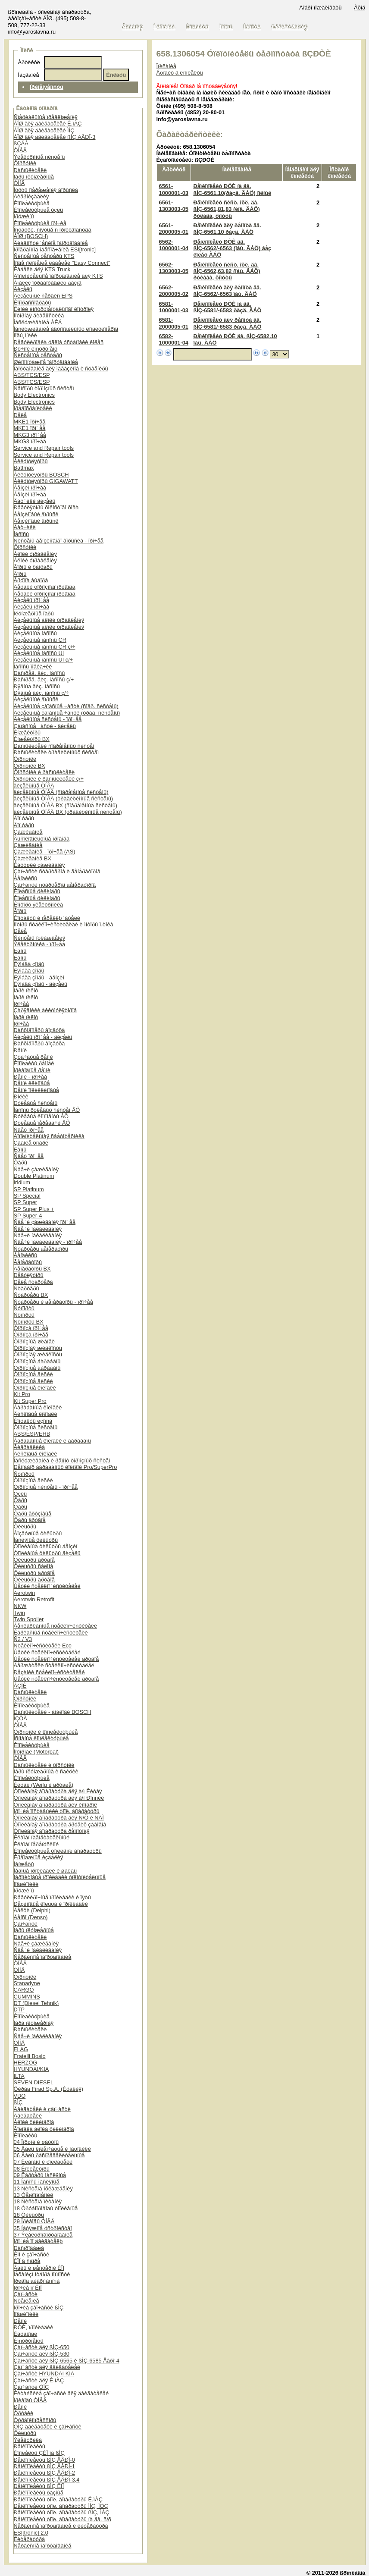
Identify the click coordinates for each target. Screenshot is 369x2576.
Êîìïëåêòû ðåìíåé (34, 1063)
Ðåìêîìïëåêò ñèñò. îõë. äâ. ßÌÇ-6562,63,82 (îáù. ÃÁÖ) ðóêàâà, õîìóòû (226, 271)
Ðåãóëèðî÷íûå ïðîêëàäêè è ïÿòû (52, 1897)
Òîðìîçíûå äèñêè (33, 1374)
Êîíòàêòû (197, 27)
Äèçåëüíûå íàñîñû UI (39, 653)
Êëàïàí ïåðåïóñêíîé (36, 1844)
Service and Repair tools (44, 448)
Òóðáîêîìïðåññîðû (35, 2420)
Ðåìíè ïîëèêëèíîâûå (36, 1090)
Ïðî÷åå (21, 1004)
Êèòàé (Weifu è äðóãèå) (44, 1785)
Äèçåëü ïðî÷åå (31, 600)
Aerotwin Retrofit (34, 1599)
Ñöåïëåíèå (26, 2300)
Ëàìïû (20, 951)
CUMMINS (27, 1996)
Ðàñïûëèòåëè (30, 170)
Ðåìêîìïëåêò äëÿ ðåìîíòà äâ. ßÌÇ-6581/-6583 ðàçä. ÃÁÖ (227, 323)
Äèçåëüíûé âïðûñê (36, 699)
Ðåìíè (20, 1050)
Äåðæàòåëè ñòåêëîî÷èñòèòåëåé (54, 1665)
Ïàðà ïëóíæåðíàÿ (34, 2023)
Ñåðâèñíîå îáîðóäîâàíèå (43, 1957)
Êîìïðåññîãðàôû (32, 302)
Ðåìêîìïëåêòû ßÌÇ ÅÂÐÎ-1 (44, 2466)
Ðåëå (20, 415)
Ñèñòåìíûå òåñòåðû (38, 355)
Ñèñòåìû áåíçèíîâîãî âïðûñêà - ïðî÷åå (58, 540)
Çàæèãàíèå (28, 831)
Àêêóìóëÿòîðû (31, 461)
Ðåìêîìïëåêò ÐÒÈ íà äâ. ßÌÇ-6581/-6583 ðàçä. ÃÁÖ (227, 307)
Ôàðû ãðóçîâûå (33, 1513)
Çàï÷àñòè (26, 1923)
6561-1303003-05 (173, 205)
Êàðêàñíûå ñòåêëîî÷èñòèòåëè (51, 1632)
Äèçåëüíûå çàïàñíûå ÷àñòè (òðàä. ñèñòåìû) (67, 712)
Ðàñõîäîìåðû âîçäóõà (39, 1030)
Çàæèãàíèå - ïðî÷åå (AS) (44, 851)
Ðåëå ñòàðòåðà (33, 1282)
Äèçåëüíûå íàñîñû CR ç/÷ (44, 646)
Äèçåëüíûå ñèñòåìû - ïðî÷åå (48, 719)
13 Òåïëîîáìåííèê (33, 2195)
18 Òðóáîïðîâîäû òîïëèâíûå (46, 2208)
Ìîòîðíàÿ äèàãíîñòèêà (39, 315)
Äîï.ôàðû (24, 818)
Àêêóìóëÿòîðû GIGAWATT (46, 481)
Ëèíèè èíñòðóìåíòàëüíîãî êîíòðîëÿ (54, 309)
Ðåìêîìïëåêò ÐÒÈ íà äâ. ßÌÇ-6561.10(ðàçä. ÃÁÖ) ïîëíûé (232, 189)
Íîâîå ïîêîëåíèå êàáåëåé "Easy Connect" (62, 263)
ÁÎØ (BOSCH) (31, 236)
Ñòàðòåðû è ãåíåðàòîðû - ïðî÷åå (53, 1302)
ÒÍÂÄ (20, 150)
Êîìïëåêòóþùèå (32, 203)
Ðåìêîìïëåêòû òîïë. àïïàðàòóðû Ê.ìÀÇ (58, 2499)
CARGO (24, 1989)
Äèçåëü (23, 289)
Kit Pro (22, 1394)
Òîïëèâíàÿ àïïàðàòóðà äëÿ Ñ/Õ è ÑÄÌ (59, 1817)
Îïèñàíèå (166, 66)
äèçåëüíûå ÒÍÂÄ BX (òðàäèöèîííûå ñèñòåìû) (68, 812)
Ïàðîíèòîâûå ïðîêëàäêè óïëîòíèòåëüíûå (60, 1877)
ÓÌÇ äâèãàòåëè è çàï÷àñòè (47, 2426)
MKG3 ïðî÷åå (30, 435)
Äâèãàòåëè (28, 2115)
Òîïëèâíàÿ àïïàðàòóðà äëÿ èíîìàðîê (55, 1804)
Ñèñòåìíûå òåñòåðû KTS (44, 256)
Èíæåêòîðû (27, 732)
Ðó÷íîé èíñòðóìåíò (36, 348)
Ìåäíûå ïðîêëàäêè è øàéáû (45, 1870)
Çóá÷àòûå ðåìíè (33, 1057)
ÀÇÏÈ (20, 1685)
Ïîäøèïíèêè (26, 1884)
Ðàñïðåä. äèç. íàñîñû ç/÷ (44, 679)
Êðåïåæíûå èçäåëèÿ (38, 1857)
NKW (20, 1606)
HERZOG (26, 2062)
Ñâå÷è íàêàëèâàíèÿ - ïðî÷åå (48, 1242)
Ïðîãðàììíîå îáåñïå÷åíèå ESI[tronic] (55, 249)
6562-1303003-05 (173, 267)
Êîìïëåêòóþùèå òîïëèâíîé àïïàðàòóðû (58, 1851)
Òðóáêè (24, 2413)
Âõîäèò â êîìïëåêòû (179, 72)
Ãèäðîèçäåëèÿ (31, 196)
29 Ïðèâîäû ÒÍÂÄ (34, 2221)
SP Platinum (29, 1189)
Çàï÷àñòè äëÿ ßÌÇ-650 (41, 2347)
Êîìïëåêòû (26, 2135)
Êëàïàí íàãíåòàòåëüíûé (42, 1837)
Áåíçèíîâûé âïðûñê (36, 514)
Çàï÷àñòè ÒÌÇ (31, 2387)
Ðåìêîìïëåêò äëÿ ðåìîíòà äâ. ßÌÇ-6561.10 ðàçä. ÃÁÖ (227, 228)
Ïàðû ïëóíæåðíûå (34, 176)
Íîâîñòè (252, 27)
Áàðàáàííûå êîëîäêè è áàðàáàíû (52, 1440)
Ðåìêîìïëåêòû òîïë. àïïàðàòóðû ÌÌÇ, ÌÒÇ (61, 2506)
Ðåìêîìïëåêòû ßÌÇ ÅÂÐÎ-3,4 (47, 2479)
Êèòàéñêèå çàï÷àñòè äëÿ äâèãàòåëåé (61, 2393)
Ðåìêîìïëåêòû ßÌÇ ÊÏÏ (39, 2486)
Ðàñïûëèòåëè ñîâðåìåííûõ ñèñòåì (54, 746)
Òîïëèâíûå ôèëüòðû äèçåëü (47, 1553)
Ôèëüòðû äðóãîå (34, 1559)
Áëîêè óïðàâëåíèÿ (35, 554)
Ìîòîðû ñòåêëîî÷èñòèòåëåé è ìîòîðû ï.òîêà (63, 924)
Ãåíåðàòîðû (28, 1262)
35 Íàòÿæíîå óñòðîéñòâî (43, 2228)
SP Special (27, 1195)
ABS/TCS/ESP (32, 375)
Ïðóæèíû (24, 216)
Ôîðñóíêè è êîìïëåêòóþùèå (46, 1732)
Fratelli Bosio (30, 2056)
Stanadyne (27, 1983)
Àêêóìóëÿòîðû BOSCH (41, 474)
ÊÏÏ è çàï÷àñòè (31, 2254)
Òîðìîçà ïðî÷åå (31, 1328)
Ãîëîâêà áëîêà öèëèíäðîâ (44, 2129)
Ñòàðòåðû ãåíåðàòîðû (41, 1249)
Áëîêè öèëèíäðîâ (34, 2122)
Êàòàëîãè (26, 2334)
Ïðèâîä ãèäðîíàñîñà (37, 2281)
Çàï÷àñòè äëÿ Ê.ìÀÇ (39, 2380)
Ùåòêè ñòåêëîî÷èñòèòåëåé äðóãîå (56, 1659)
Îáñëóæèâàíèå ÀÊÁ (38, 322)
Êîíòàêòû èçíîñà (33, 1421)
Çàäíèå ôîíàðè (31, 1142)
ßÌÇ (18, 2102)
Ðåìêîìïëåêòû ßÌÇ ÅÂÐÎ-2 (44, 2472)
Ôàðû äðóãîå (30, 1520)
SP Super (26, 1202)
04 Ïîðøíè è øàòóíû (36, 2142)
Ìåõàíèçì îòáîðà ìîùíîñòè (42, 2274)
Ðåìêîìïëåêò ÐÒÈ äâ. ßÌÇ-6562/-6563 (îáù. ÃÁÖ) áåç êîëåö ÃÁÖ (232, 248)
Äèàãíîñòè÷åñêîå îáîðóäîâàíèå (51, 243)
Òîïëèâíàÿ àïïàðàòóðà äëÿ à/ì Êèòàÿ (58, 1791)
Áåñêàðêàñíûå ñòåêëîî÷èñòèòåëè (55, 1625)
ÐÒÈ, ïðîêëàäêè (33, 2327)
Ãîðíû (20, 574)
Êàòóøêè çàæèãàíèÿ (39, 865)
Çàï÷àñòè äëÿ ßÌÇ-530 (41, 2353)
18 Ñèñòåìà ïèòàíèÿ (38, 2201)
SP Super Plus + (34, 1209)
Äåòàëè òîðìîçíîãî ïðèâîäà (44, 587)
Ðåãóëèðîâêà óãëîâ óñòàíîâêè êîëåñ (59, 342)
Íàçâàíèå (28, 75)
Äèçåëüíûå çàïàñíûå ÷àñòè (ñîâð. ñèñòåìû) (66, 706)
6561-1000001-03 (173, 189)
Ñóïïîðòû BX (29, 1321)
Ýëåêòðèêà (28, 2440)
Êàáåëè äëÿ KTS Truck (42, 269)
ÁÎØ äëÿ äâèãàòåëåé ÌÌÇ (44, 130)
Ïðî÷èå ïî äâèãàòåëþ (38, 2241)
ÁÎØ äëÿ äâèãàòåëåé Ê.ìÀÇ (48, 123)
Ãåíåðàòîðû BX (32, 1268)
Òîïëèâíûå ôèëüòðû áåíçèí (46, 1546)
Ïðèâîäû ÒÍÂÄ (30, 2400)
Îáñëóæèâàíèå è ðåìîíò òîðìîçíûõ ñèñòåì (62, 1460)
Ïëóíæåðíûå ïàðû (34, 613)
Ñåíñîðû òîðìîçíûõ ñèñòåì (44, 388)
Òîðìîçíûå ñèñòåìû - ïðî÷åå (46, 1487)
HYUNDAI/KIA (31, 2069)
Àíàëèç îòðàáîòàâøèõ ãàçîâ (47, 282)
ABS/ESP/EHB (32, 1434)
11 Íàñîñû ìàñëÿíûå (36, 2181)
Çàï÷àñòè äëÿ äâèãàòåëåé (47, 2367)
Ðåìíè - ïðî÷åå (30, 1076)
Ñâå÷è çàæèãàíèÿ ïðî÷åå (45, 1222)
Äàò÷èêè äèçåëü (35, 501)
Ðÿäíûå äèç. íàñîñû (37, 686)
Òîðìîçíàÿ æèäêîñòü (38, 1348)
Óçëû (20, 1493)
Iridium (22, 1182)
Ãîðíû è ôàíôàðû (33, 567)
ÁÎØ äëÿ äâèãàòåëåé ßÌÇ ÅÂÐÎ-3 (55, 137)
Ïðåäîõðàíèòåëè (33, 408)
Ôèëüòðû (25, 1526)
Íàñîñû (21, 534)
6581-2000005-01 (173, 323)
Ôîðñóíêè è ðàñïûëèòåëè (44, 772)
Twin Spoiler (29, 1619)
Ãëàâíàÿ (132, 27)
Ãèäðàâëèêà (29, 1447)
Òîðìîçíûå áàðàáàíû (37, 1361)
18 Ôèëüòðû (29, 2215)
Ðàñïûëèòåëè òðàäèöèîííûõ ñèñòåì (56, 752)
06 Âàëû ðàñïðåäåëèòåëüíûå (49, 2155)
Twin (19, 1613)
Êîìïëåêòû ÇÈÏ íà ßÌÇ (39, 2453)
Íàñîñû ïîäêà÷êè (33, 666)
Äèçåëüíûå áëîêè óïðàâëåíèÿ (49, 620)
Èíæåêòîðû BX (32, 739)
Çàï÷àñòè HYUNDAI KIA (44, 2373)
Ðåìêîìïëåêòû (29, 2446)
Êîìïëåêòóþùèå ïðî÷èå (40, 223)
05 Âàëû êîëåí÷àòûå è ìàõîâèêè (52, 2149)
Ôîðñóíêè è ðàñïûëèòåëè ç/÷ (49, 778)
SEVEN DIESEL (33, 2082)
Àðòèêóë (29, 62)
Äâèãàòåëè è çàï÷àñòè (42, 2109)
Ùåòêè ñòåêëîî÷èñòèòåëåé (47, 1586)
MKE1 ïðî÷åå (30, 421)
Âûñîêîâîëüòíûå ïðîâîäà (42, 838)
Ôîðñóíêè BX (29, 765)
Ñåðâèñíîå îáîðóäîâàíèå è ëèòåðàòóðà (61, 2526)
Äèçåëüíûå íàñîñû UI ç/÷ (43, 659)
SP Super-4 (28, 1215)
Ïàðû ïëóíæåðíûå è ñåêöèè (46, 1771)
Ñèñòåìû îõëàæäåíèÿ (40, 938)
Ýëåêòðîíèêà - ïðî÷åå (39, 944)
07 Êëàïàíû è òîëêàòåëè (43, 2162)
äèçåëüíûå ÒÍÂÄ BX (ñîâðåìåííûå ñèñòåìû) (65, 805)
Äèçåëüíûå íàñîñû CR (40, 640)
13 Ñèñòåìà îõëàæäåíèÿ (43, 2188)
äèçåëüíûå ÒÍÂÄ (34, 785)
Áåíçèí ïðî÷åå (30, 487)
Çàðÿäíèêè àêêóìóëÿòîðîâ (45, 1010)
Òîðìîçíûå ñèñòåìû (36, 1427)
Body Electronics (34, 395)
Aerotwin (24, 1593)
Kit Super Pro (30, 1401)
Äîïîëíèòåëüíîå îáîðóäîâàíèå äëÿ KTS (58, 276)
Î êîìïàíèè (164, 27)
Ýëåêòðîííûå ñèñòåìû (39, 157)
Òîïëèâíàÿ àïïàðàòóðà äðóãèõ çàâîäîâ (60, 1824)
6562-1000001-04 (173, 244)
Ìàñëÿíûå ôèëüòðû (36, 1540)
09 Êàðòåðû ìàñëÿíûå (40, 2175)
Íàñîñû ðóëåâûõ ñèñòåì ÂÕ (47, 1110)
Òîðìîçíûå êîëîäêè (35, 1387)
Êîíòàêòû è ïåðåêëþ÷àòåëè (47, 918)
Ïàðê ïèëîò (26, 990)
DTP (19, 2009)
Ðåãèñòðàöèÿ (290, 27)
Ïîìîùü (226, 27)
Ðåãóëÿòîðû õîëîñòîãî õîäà (46, 507)
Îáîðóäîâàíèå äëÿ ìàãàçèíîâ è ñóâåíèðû (61, 368)
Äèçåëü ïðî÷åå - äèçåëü (43, 1037)
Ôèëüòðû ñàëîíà (33, 1566)
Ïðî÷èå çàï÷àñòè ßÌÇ (39, 2307)
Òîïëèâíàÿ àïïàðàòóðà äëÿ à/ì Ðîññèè (59, 1798)
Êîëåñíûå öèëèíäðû (37, 891)
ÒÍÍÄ (19, 183)
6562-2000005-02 (173, 290)
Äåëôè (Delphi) (32, 1910)
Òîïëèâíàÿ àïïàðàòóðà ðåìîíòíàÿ (52, 1831)
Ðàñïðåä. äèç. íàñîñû (39, 673)
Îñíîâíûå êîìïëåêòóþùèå (41, 1738)
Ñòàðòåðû (26, 1288)
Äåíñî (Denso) (31, 1917)
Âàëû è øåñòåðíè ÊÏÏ (39, 2268)
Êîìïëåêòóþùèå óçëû (38, 210)
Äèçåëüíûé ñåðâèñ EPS (43, 295)
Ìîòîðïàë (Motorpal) (36, 1751)
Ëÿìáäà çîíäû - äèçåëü (41, 984)
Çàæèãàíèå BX (33, 858)
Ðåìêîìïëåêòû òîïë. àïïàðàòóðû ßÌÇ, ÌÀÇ (61, 2512)
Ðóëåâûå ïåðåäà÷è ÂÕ (42, 1123)
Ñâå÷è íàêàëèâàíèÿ (38, 1229)
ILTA (19, 2076)
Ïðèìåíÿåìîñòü (46, 87)
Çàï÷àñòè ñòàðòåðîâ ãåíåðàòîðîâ (55, 885)
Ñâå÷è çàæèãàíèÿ (36, 1169)
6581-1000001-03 (173, 307)
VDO (20, 2096)
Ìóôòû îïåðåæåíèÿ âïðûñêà (46, 190)
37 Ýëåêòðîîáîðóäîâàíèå (43, 2234)
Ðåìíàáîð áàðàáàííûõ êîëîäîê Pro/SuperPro (65, 1467)
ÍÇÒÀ (20, 1718)
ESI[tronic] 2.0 (31, 2532)
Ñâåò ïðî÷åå (29, 1129)
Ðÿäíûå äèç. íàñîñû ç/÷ (41, 693)
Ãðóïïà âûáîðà (31, 580)
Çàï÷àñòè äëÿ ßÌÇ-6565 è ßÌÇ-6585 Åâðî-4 (66, 2360)
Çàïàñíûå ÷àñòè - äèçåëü (45, 726)
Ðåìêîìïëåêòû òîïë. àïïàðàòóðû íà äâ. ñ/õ (62, 2519)
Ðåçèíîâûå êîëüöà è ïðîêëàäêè (51, 1904)
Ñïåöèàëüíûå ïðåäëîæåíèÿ (46, 117)
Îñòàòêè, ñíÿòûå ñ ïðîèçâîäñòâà (52, 229)
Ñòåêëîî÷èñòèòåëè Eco (43, 1645)
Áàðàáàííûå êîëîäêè (38, 1407)
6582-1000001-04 (173, 339)
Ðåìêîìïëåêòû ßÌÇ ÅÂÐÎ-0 (44, 2460)
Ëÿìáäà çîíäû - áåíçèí (39, 977)
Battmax (24, 467)
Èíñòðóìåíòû (29, 2341)
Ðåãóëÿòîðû (29, 1275)
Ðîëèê (21, 1096)
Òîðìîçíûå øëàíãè (34, 1341)
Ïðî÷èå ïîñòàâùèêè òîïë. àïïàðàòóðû (57, 1811)
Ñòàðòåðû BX (31, 1295)
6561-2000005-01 (173, 228)
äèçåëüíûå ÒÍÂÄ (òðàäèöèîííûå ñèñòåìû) (63, 798)
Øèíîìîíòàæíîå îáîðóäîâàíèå (46, 362)
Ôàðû (20, 1162)
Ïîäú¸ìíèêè (25, 335)
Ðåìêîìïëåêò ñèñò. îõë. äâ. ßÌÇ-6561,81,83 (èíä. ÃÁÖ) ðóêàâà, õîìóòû (226, 209)
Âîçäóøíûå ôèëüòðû (38, 1533)
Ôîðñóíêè (25, 163)
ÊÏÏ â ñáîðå (27, 2261)
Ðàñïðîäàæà (29, 2248)
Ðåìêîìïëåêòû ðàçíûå (38, 2492)
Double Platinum (34, 1176)
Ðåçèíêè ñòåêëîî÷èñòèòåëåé (49, 1672)
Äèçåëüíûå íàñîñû (35, 633)
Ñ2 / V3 (23, 1639)
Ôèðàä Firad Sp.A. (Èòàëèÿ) (48, 2089)
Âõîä (359, 7)
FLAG (21, 2049)
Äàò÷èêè (25, 527)
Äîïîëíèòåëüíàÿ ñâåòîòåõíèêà (49, 1136)
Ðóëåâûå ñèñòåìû (36, 1103)
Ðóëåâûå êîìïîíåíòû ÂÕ (41, 1116)
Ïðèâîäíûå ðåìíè (32, 1070)
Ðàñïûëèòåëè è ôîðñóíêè (44, 1765)
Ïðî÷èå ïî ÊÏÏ (28, 2287)
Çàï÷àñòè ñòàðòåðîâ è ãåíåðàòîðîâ (57, 871)
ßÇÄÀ (21, 143)
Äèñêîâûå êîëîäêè (35, 1414)
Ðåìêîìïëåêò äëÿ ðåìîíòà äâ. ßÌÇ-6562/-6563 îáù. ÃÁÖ (227, 290)
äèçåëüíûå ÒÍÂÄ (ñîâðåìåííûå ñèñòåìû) (61, 792)
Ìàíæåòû (24, 1864)
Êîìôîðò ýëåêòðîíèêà (38, 904)
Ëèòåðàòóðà (29, 2539)
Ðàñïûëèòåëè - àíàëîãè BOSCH (52, 1712)
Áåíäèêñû (26, 878)
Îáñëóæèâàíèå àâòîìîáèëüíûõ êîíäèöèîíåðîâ (66, 329)
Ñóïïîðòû (24, 1308)
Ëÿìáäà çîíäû (29, 964)
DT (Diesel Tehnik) (36, 2003)
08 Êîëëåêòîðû (32, 2168)
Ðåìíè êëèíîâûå (32, 1083)
